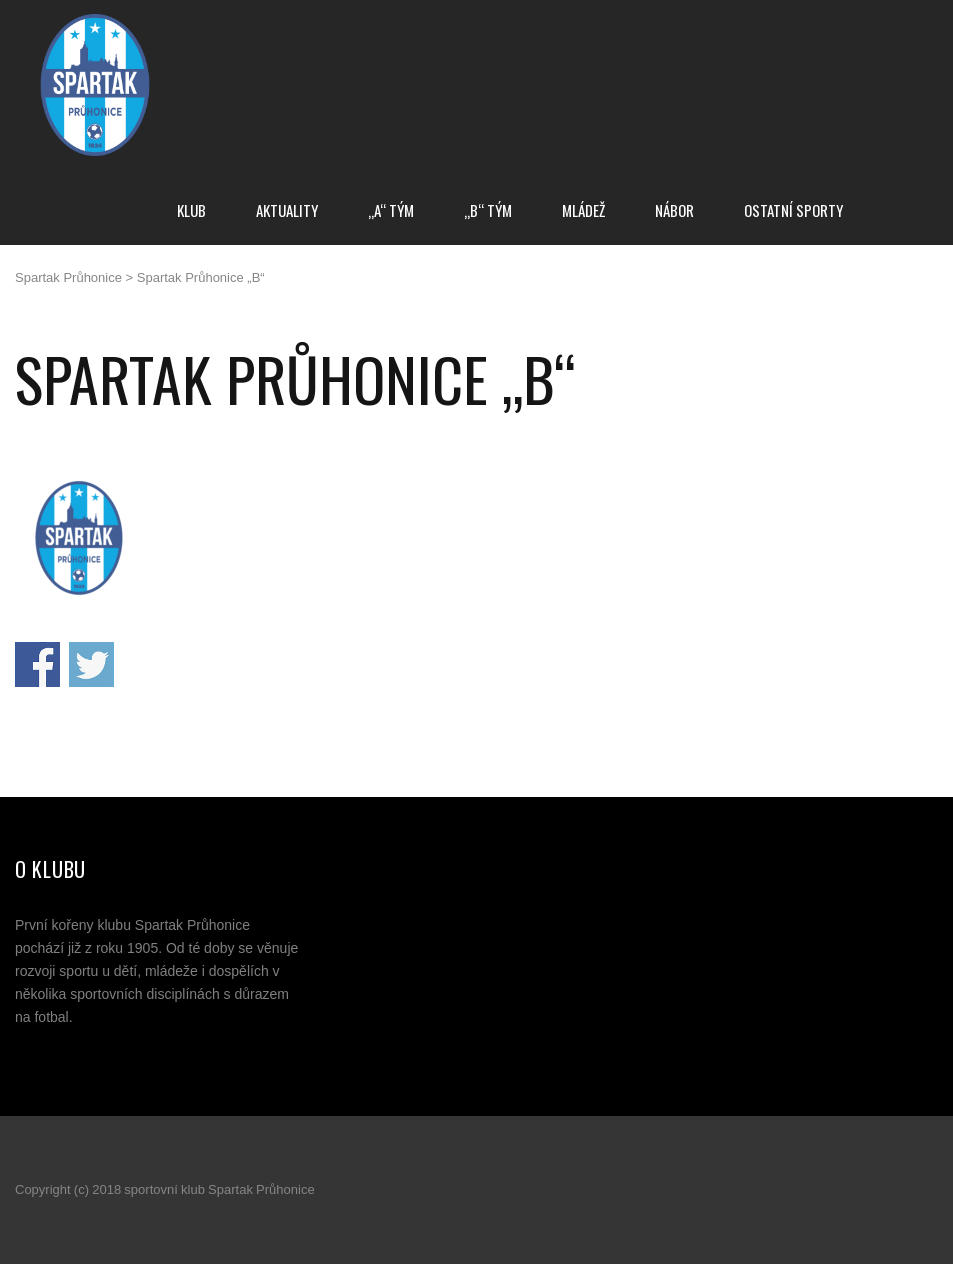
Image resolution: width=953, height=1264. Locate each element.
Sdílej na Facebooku (37, 664)
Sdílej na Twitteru (91, 664)
